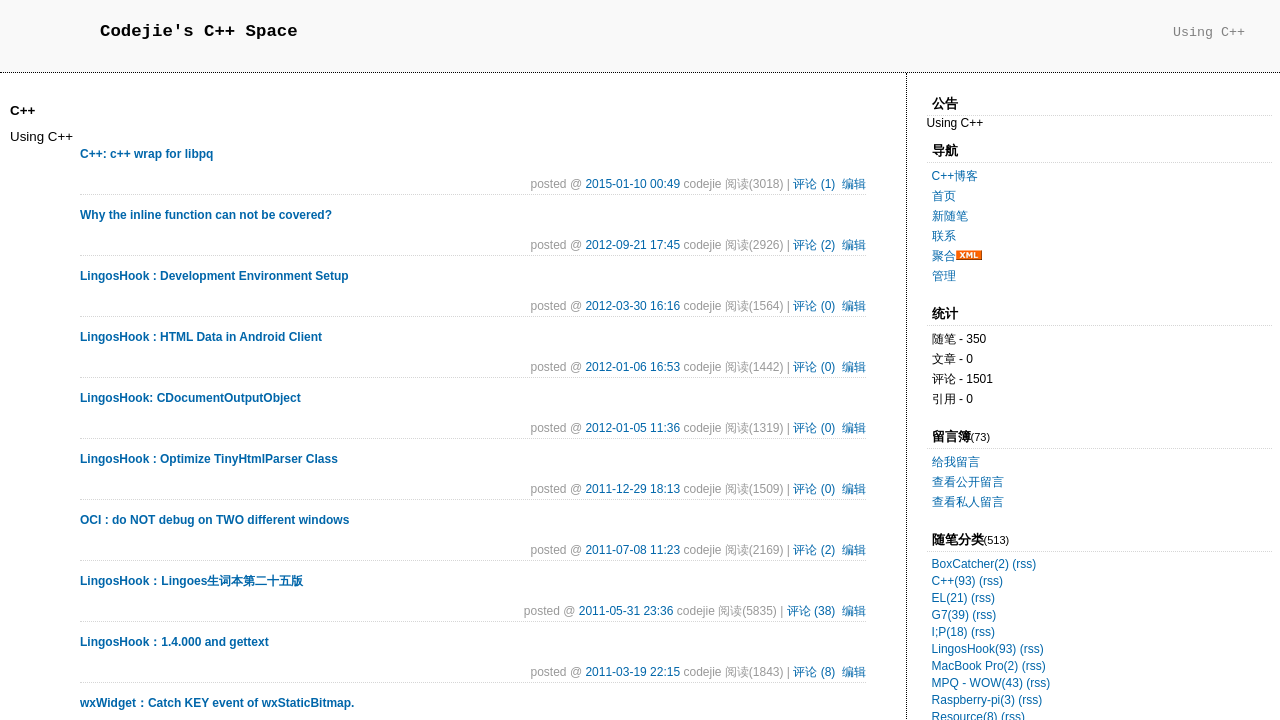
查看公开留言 (968, 482)
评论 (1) (814, 184)
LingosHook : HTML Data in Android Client (201, 337)
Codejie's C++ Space (199, 31)
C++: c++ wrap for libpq (146, 154)
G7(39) (950, 615)
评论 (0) (814, 306)
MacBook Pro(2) (975, 666)
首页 (944, 196)
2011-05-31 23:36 (626, 611)
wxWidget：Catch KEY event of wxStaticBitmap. (217, 703)
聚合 (944, 256)
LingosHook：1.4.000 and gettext (174, 642)
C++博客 (955, 176)
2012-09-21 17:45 (632, 245)
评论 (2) (814, 245)
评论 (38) (811, 611)
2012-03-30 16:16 (632, 306)
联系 (944, 236)
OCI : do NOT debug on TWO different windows (214, 520)
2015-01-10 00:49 (632, 184)
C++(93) (954, 581)
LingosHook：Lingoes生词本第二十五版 (191, 581)
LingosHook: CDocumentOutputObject (190, 398)
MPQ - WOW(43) (977, 683)
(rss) (1024, 564)
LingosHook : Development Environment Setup (214, 276)
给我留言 (956, 462)
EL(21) (950, 598)
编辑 (854, 184)
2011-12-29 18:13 (632, 489)
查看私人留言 (968, 502)
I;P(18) (950, 632)
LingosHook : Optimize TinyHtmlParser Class (209, 459)
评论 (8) (814, 672)
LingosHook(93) (974, 649)
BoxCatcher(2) (970, 564)
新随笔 (950, 216)
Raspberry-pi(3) (973, 700)
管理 (944, 276)
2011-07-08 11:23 (632, 550)
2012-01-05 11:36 (632, 428)
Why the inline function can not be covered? (206, 215)
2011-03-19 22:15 (632, 672)
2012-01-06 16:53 (632, 367)
